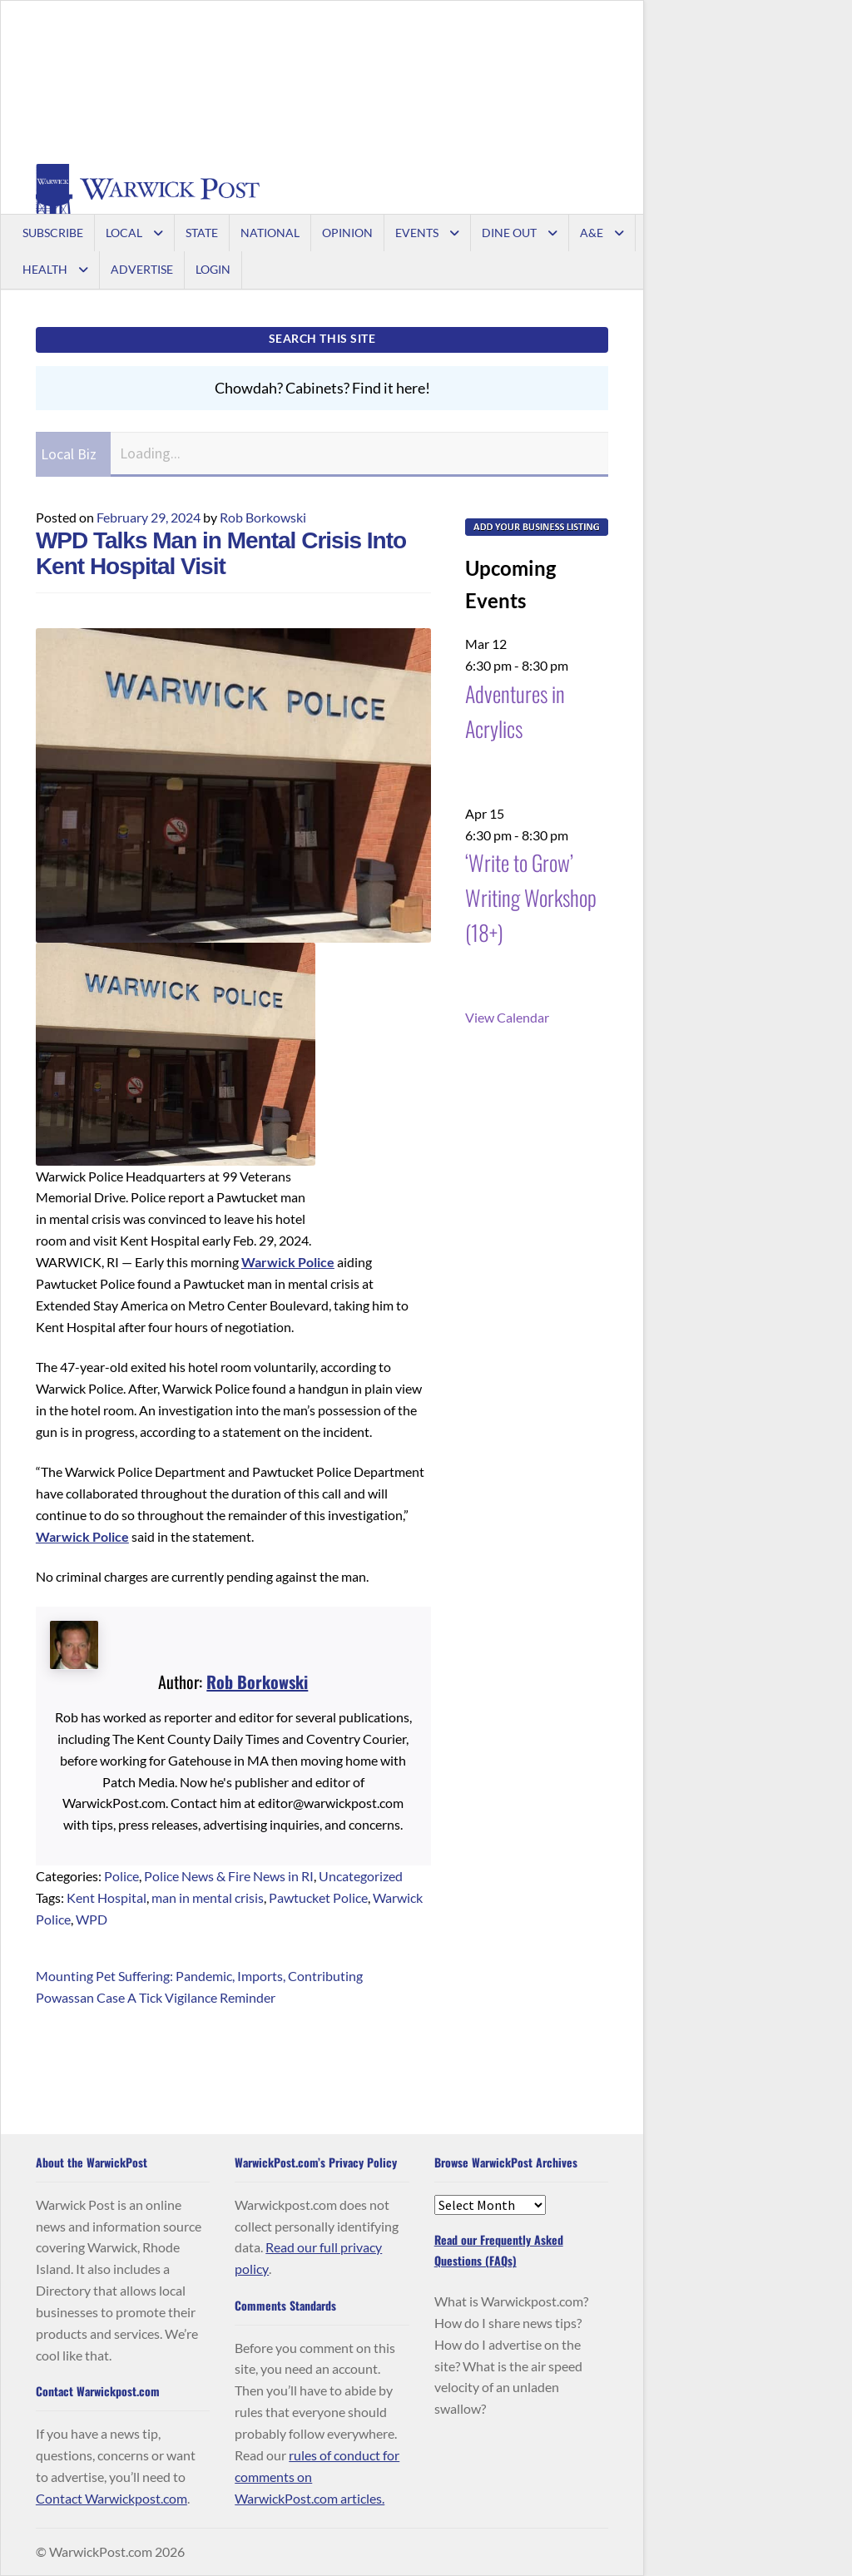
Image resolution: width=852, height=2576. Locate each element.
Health (44, 269)
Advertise (142, 269)
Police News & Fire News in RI (229, 1876)
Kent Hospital (106, 1897)
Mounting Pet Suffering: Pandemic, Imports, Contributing (199, 1976)
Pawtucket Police (318, 1897)
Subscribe (52, 232)
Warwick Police (287, 1262)
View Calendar (507, 1017)
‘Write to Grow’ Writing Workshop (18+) (531, 897)
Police (121, 1876)
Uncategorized (361, 1876)
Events (416, 232)
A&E (591, 232)
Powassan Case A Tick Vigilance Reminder (155, 1997)
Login (213, 269)
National (270, 232)
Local (124, 232)
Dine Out (509, 232)
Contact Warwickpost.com (111, 2498)
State (202, 232)
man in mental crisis (207, 1897)
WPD (91, 1919)
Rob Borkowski (263, 517)
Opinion (347, 232)
